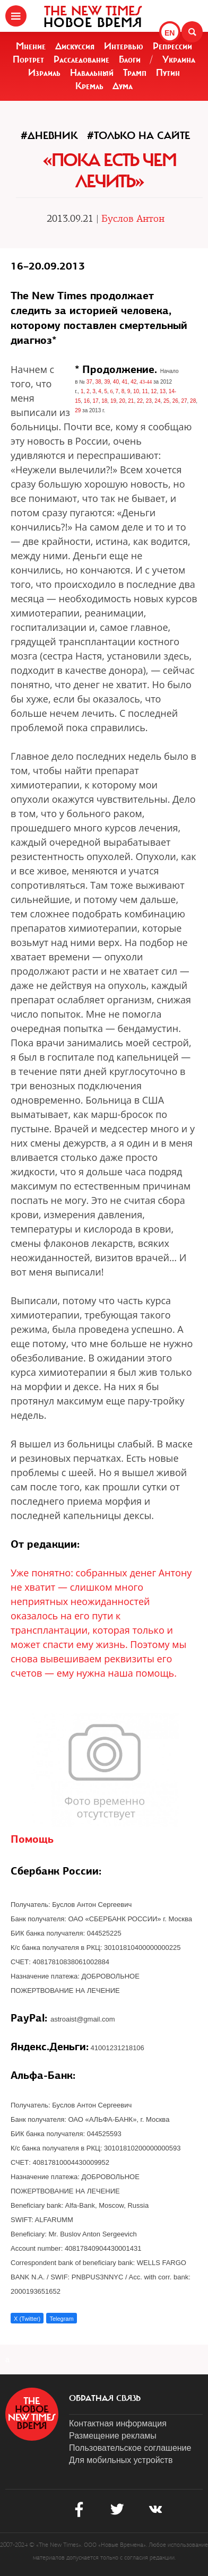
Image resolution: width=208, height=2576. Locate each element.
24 (157, 401)
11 (145, 391)
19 (113, 401)
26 (175, 401)
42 (133, 382)
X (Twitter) (27, 2318)
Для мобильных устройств (120, 2460)
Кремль (89, 86)
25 (166, 401)
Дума (122, 86)
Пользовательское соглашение (130, 2447)
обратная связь (105, 2398)
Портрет (28, 59)
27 (184, 401)
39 (107, 382)
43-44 (146, 382)
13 (163, 391)
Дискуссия (74, 46)
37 (89, 382)
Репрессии (172, 46)
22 (140, 401)
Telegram (61, 2318)
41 (125, 382)
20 (122, 401)
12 (154, 391)
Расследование (81, 59)
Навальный (92, 73)
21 (131, 401)
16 (87, 401)
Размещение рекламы (113, 2435)
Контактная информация (118, 2423)
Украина (178, 59)
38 (98, 382)
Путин (168, 73)
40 (116, 382)
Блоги (130, 59)
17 (96, 401)
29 (78, 410)
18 (104, 401)
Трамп (134, 73)
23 (149, 401)
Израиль (44, 73)
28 (193, 401)
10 (136, 391)
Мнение (31, 46)
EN (169, 33)
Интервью (123, 46)
